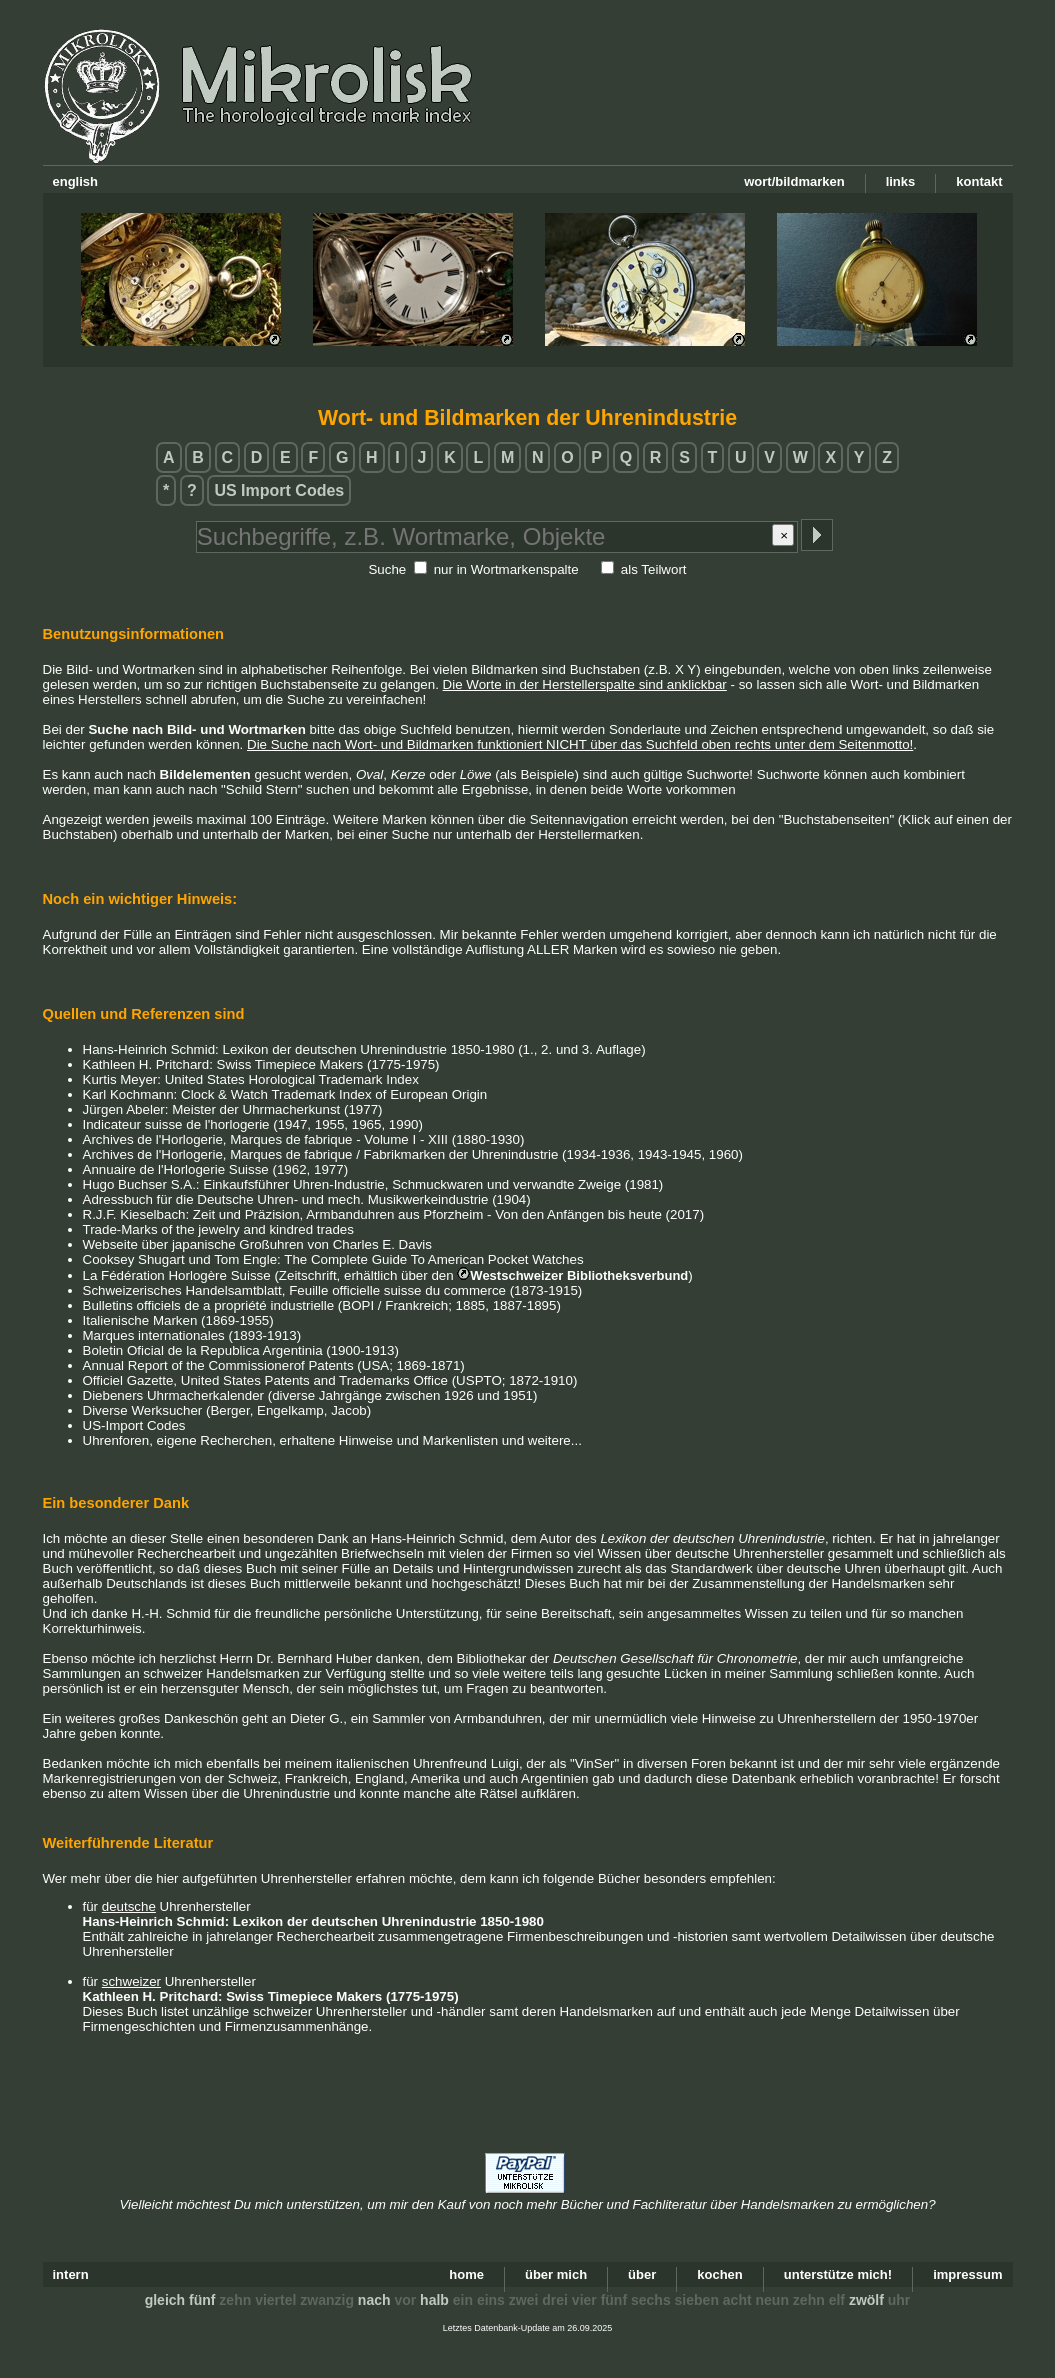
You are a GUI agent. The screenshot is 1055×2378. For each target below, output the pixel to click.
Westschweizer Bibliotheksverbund (579, 1275)
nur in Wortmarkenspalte (506, 569)
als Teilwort (654, 569)
